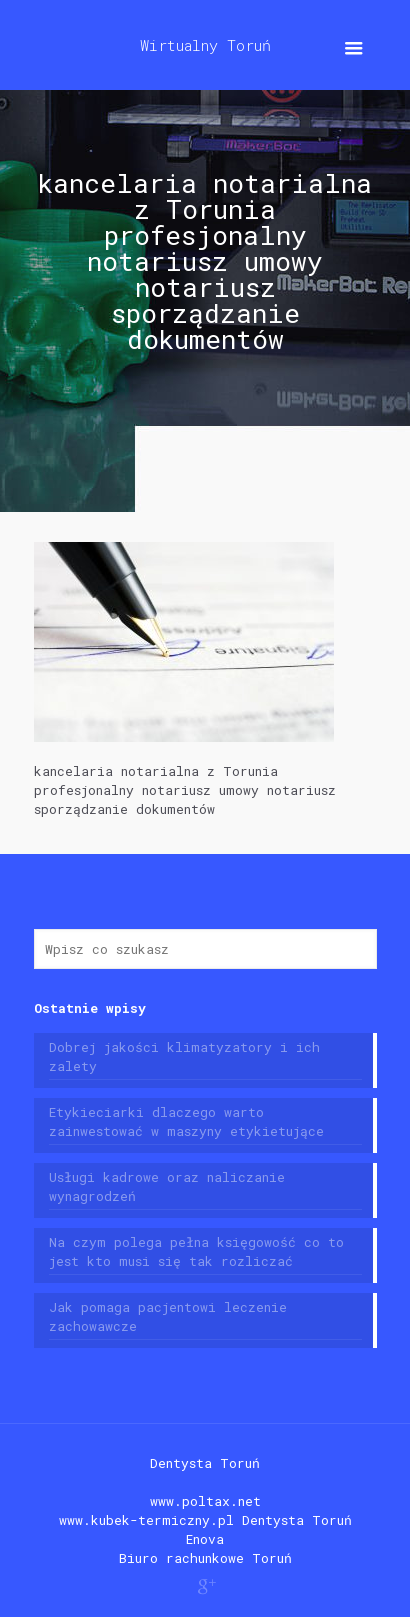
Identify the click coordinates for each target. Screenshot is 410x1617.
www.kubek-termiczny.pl (146, 1520)
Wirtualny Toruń (205, 45)
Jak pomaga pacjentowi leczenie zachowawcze (168, 1316)
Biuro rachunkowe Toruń (205, 1558)
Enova (205, 1539)
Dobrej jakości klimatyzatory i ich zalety (184, 1056)
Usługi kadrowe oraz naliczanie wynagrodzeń (167, 1186)
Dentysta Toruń (205, 1463)
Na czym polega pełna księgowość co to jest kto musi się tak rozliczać (196, 1251)
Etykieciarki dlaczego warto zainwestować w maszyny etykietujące (186, 1121)
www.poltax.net (205, 1501)
